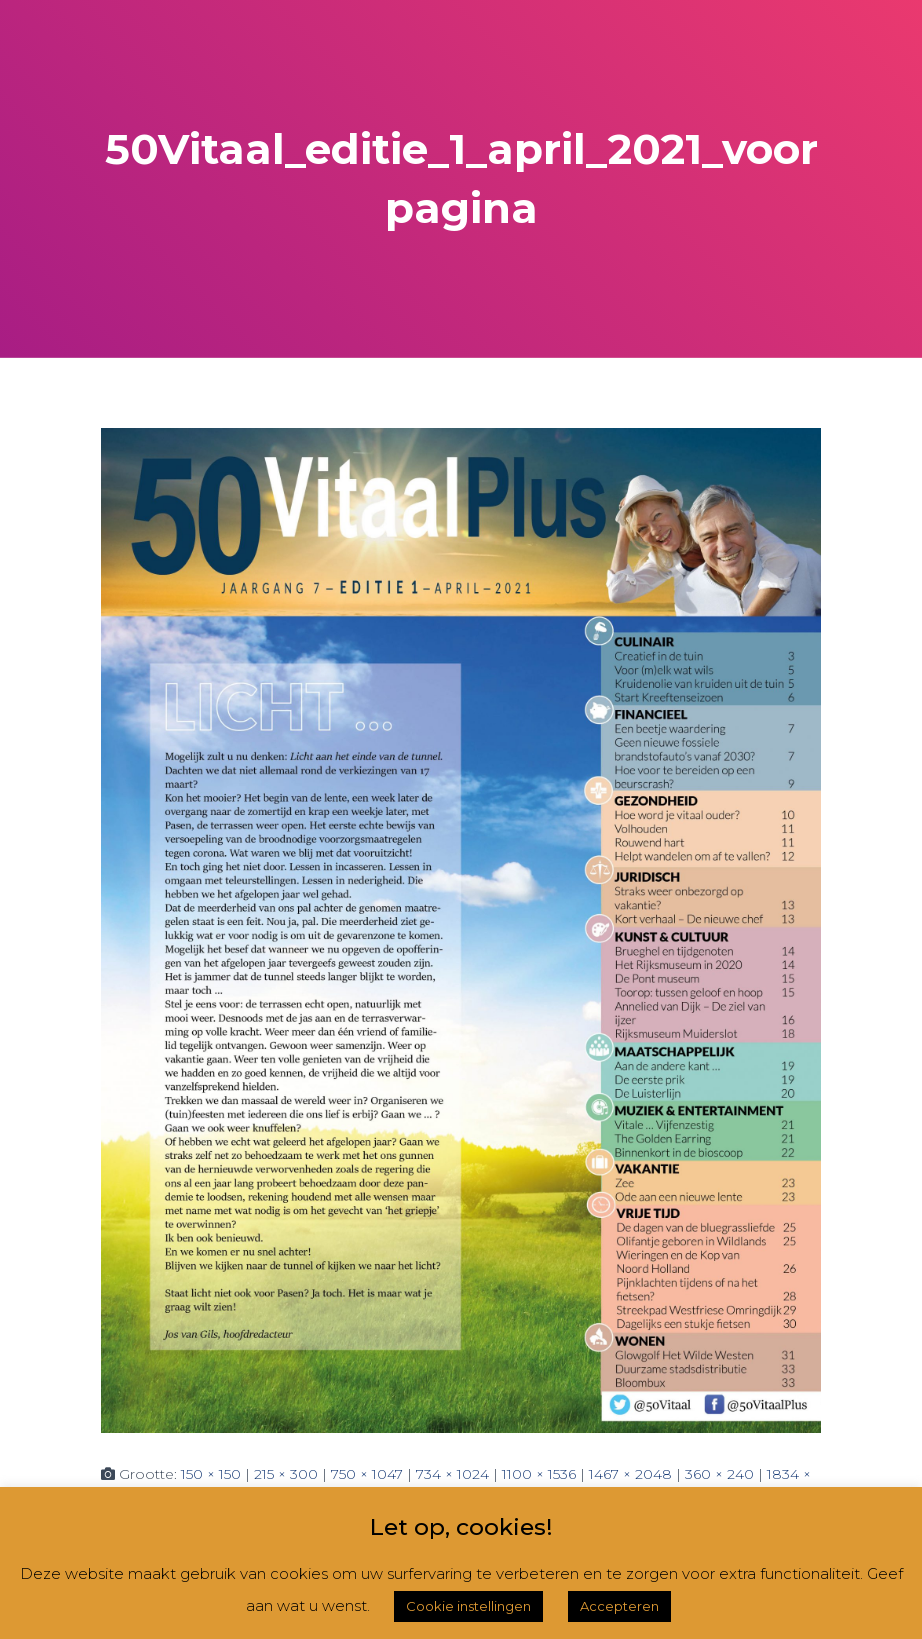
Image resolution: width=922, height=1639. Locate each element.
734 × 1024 (452, 1474)
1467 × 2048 (630, 1474)
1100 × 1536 (539, 1474)
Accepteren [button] (619, 1606)
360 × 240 (719, 1474)
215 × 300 (286, 1474)
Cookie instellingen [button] (468, 1606)
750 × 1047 (367, 1474)
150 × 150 (211, 1474)
